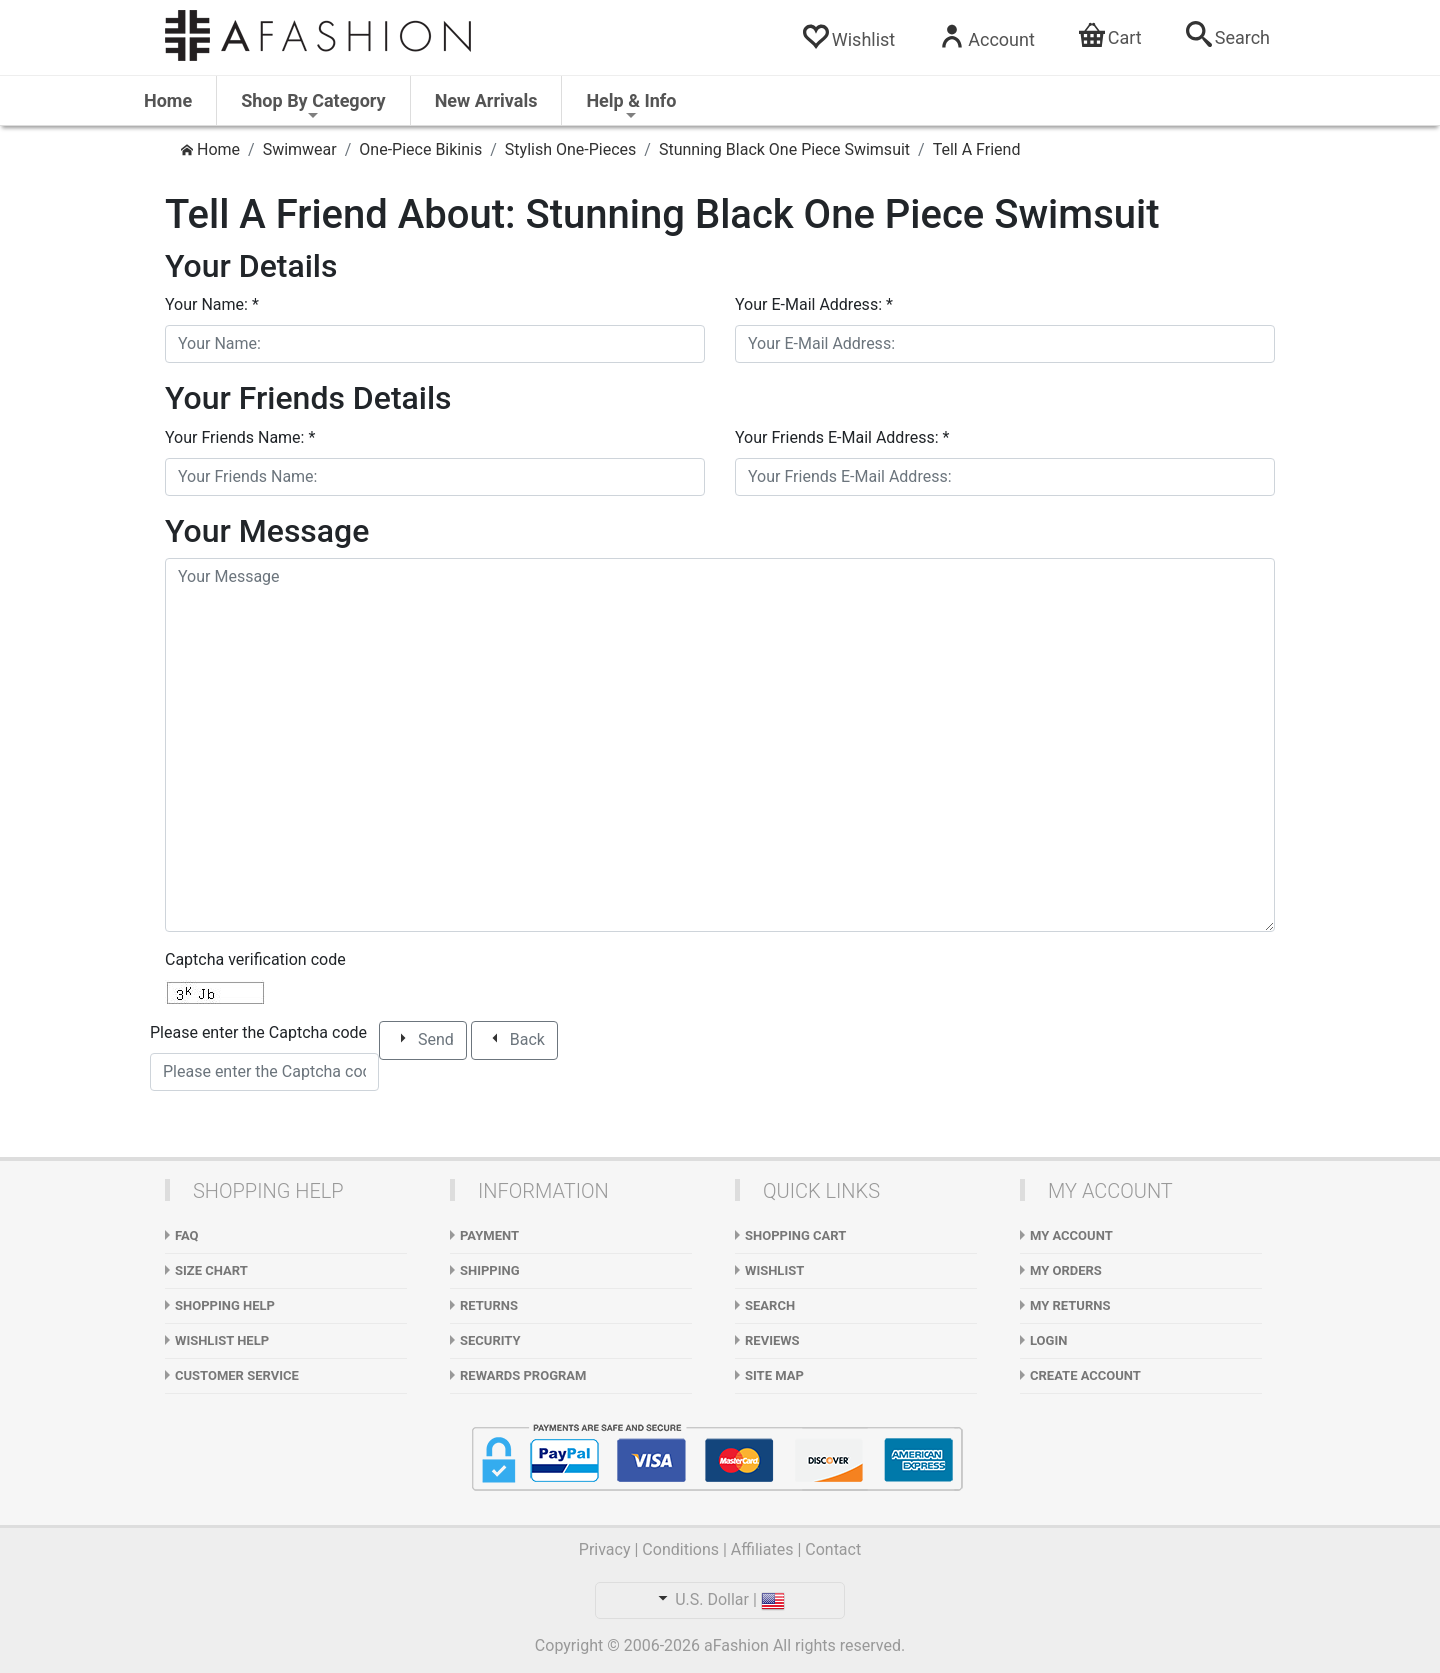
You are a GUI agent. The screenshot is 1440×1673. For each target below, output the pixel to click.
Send (424, 1041)
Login (1048, 1340)
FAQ (187, 1235)
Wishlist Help (222, 1340)
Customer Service (237, 1375)
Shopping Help (225, 1305)
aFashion (736, 1645)
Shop (313, 106)
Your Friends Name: (240, 437)
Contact (833, 1549)
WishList (774, 1270)
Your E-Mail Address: (814, 304)
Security (490, 1340)
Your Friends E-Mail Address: (842, 437)
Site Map (774, 1375)
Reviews (772, 1340)
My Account (1071, 1235)
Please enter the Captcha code (258, 1032)
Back (516, 1041)
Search (770, 1305)
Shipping (490, 1270)
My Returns (1070, 1305)
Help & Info (631, 106)
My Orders (1066, 1270)
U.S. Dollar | (720, 1599)
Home (168, 100)
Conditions (680, 1549)
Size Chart (211, 1270)
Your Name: (212, 304)
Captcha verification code (255, 959)
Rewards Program (523, 1375)
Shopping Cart (795, 1235)
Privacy (605, 1549)
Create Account (1085, 1375)
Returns (489, 1305)
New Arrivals (486, 100)
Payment (489, 1235)
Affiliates (762, 1549)
